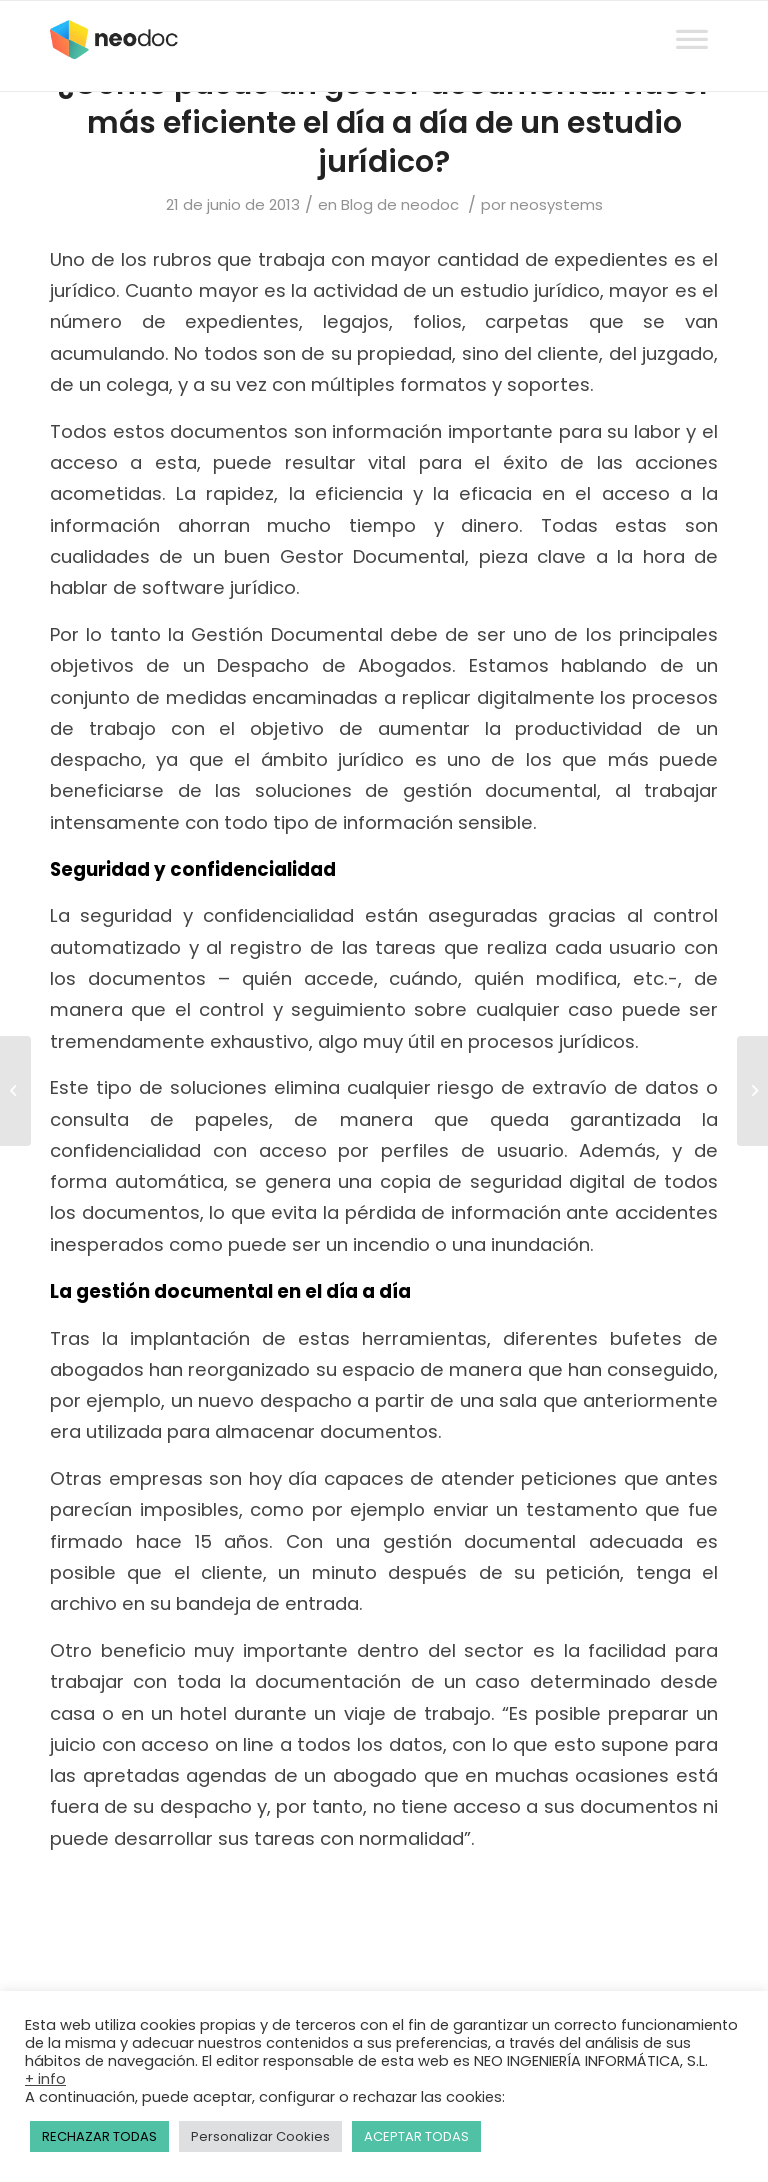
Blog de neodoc (400, 204)
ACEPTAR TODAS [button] (416, 2136)
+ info (45, 2079)
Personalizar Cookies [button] (260, 2136)
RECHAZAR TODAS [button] (99, 2136)
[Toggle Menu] (692, 20)
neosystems (556, 204)
